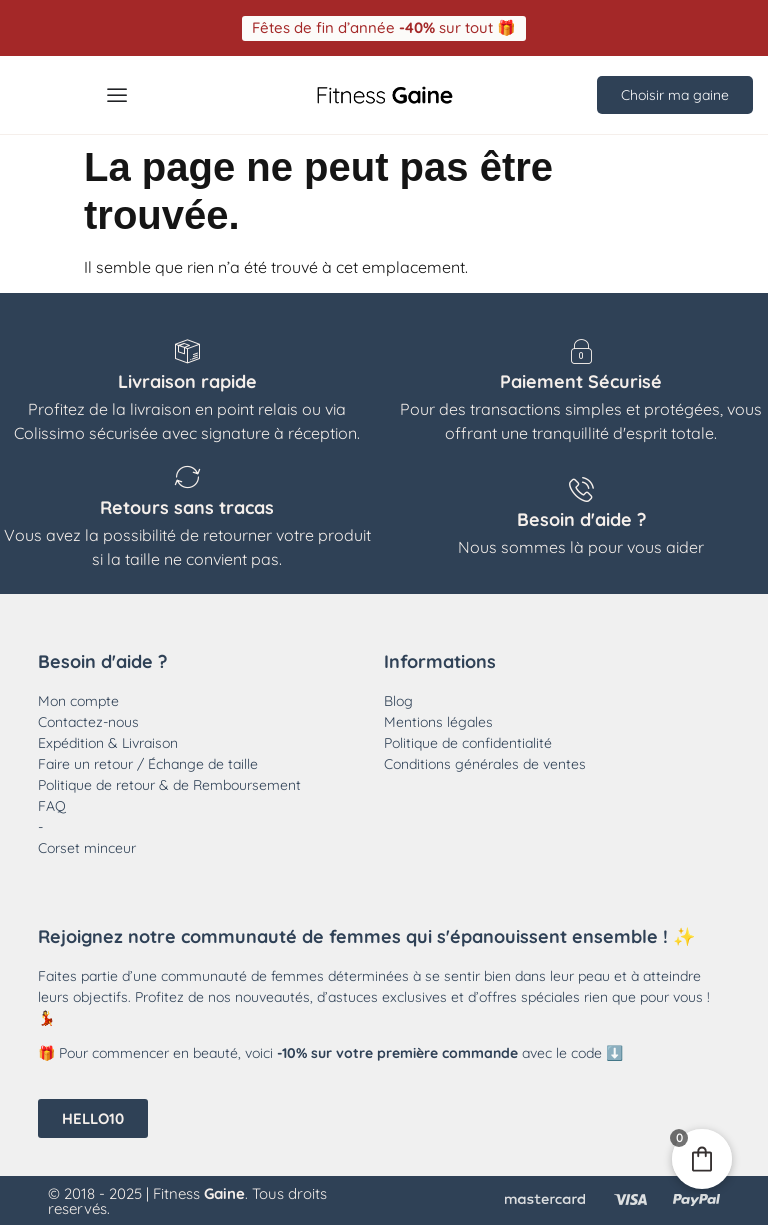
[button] (384, 27)
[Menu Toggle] (117, 94)
